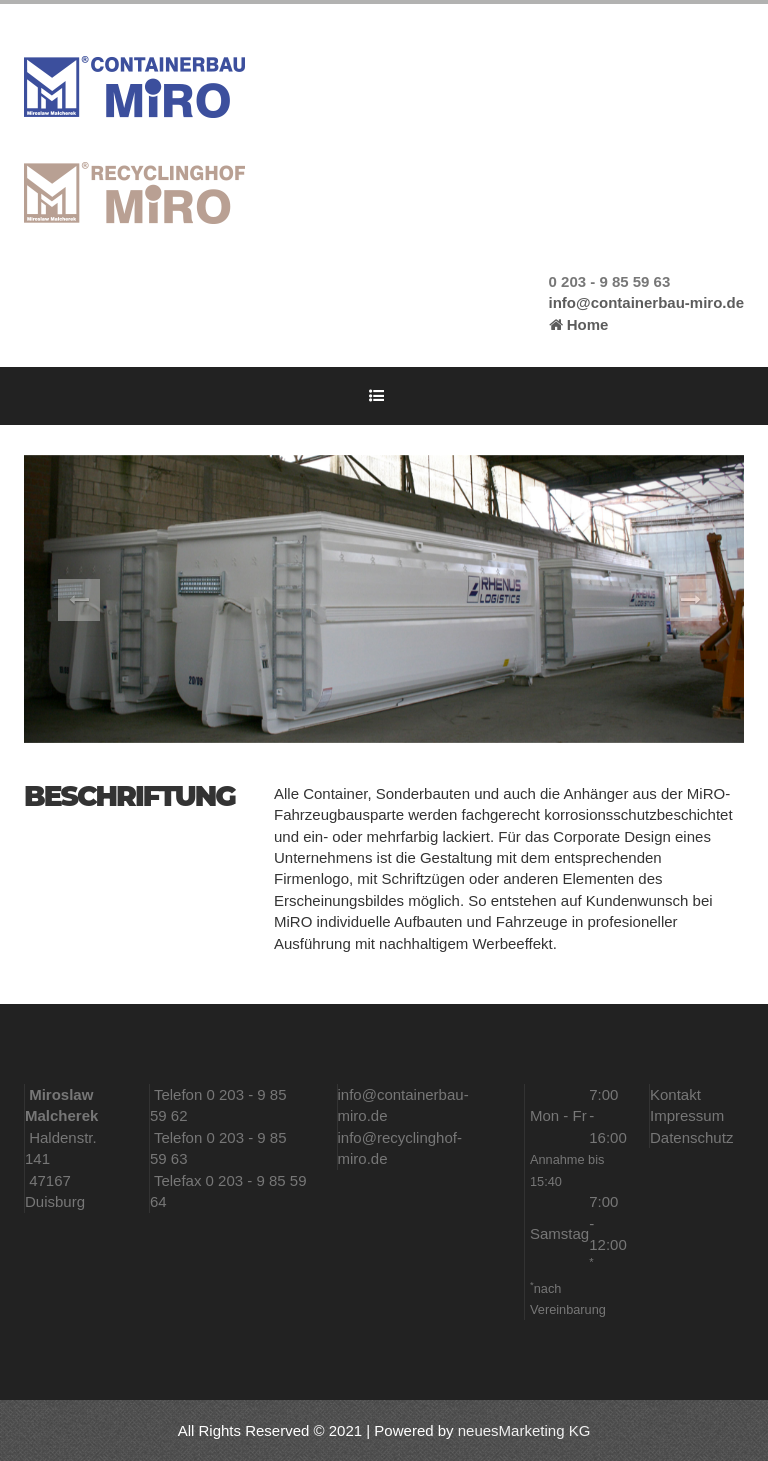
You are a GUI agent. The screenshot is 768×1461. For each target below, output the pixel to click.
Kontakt (675, 1094)
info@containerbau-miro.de (646, 302)
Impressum (687, 1115)
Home (579, 324)
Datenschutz (691, 1137)
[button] (78, 599)
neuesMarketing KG (524, 1430)
